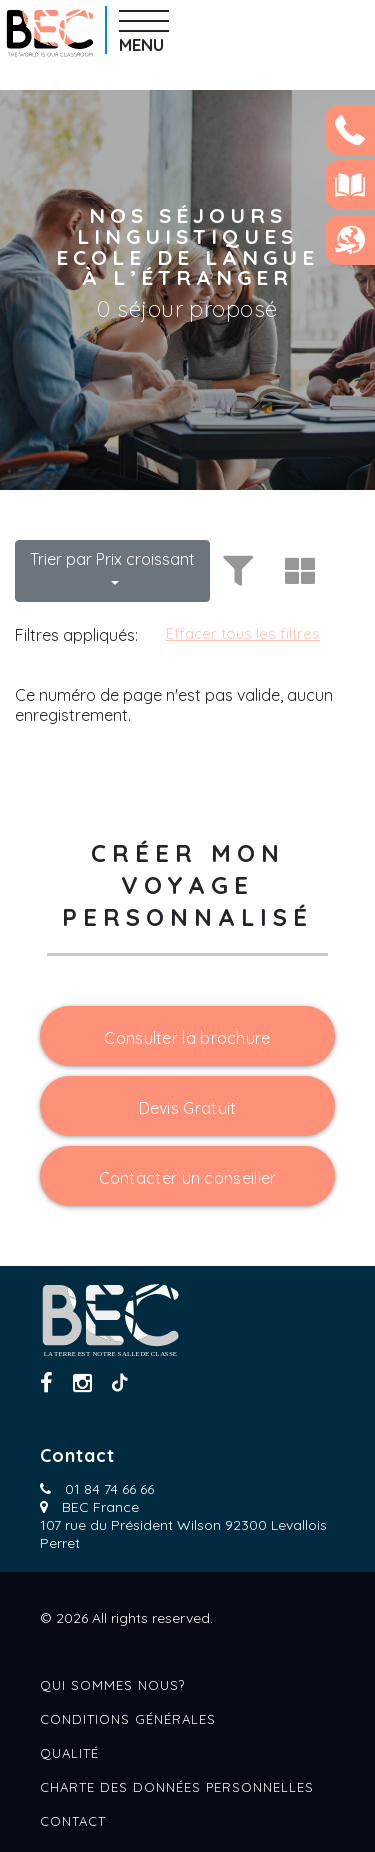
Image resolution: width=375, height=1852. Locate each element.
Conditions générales (128, 1719)
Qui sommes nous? (112, 1685)
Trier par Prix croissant (112, 559)
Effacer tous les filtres (243, 633)
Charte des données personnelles (177, 1787)
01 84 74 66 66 (109, 1489)
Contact (73, 1821)
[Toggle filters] (235, 571)
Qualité (69, 1753)
